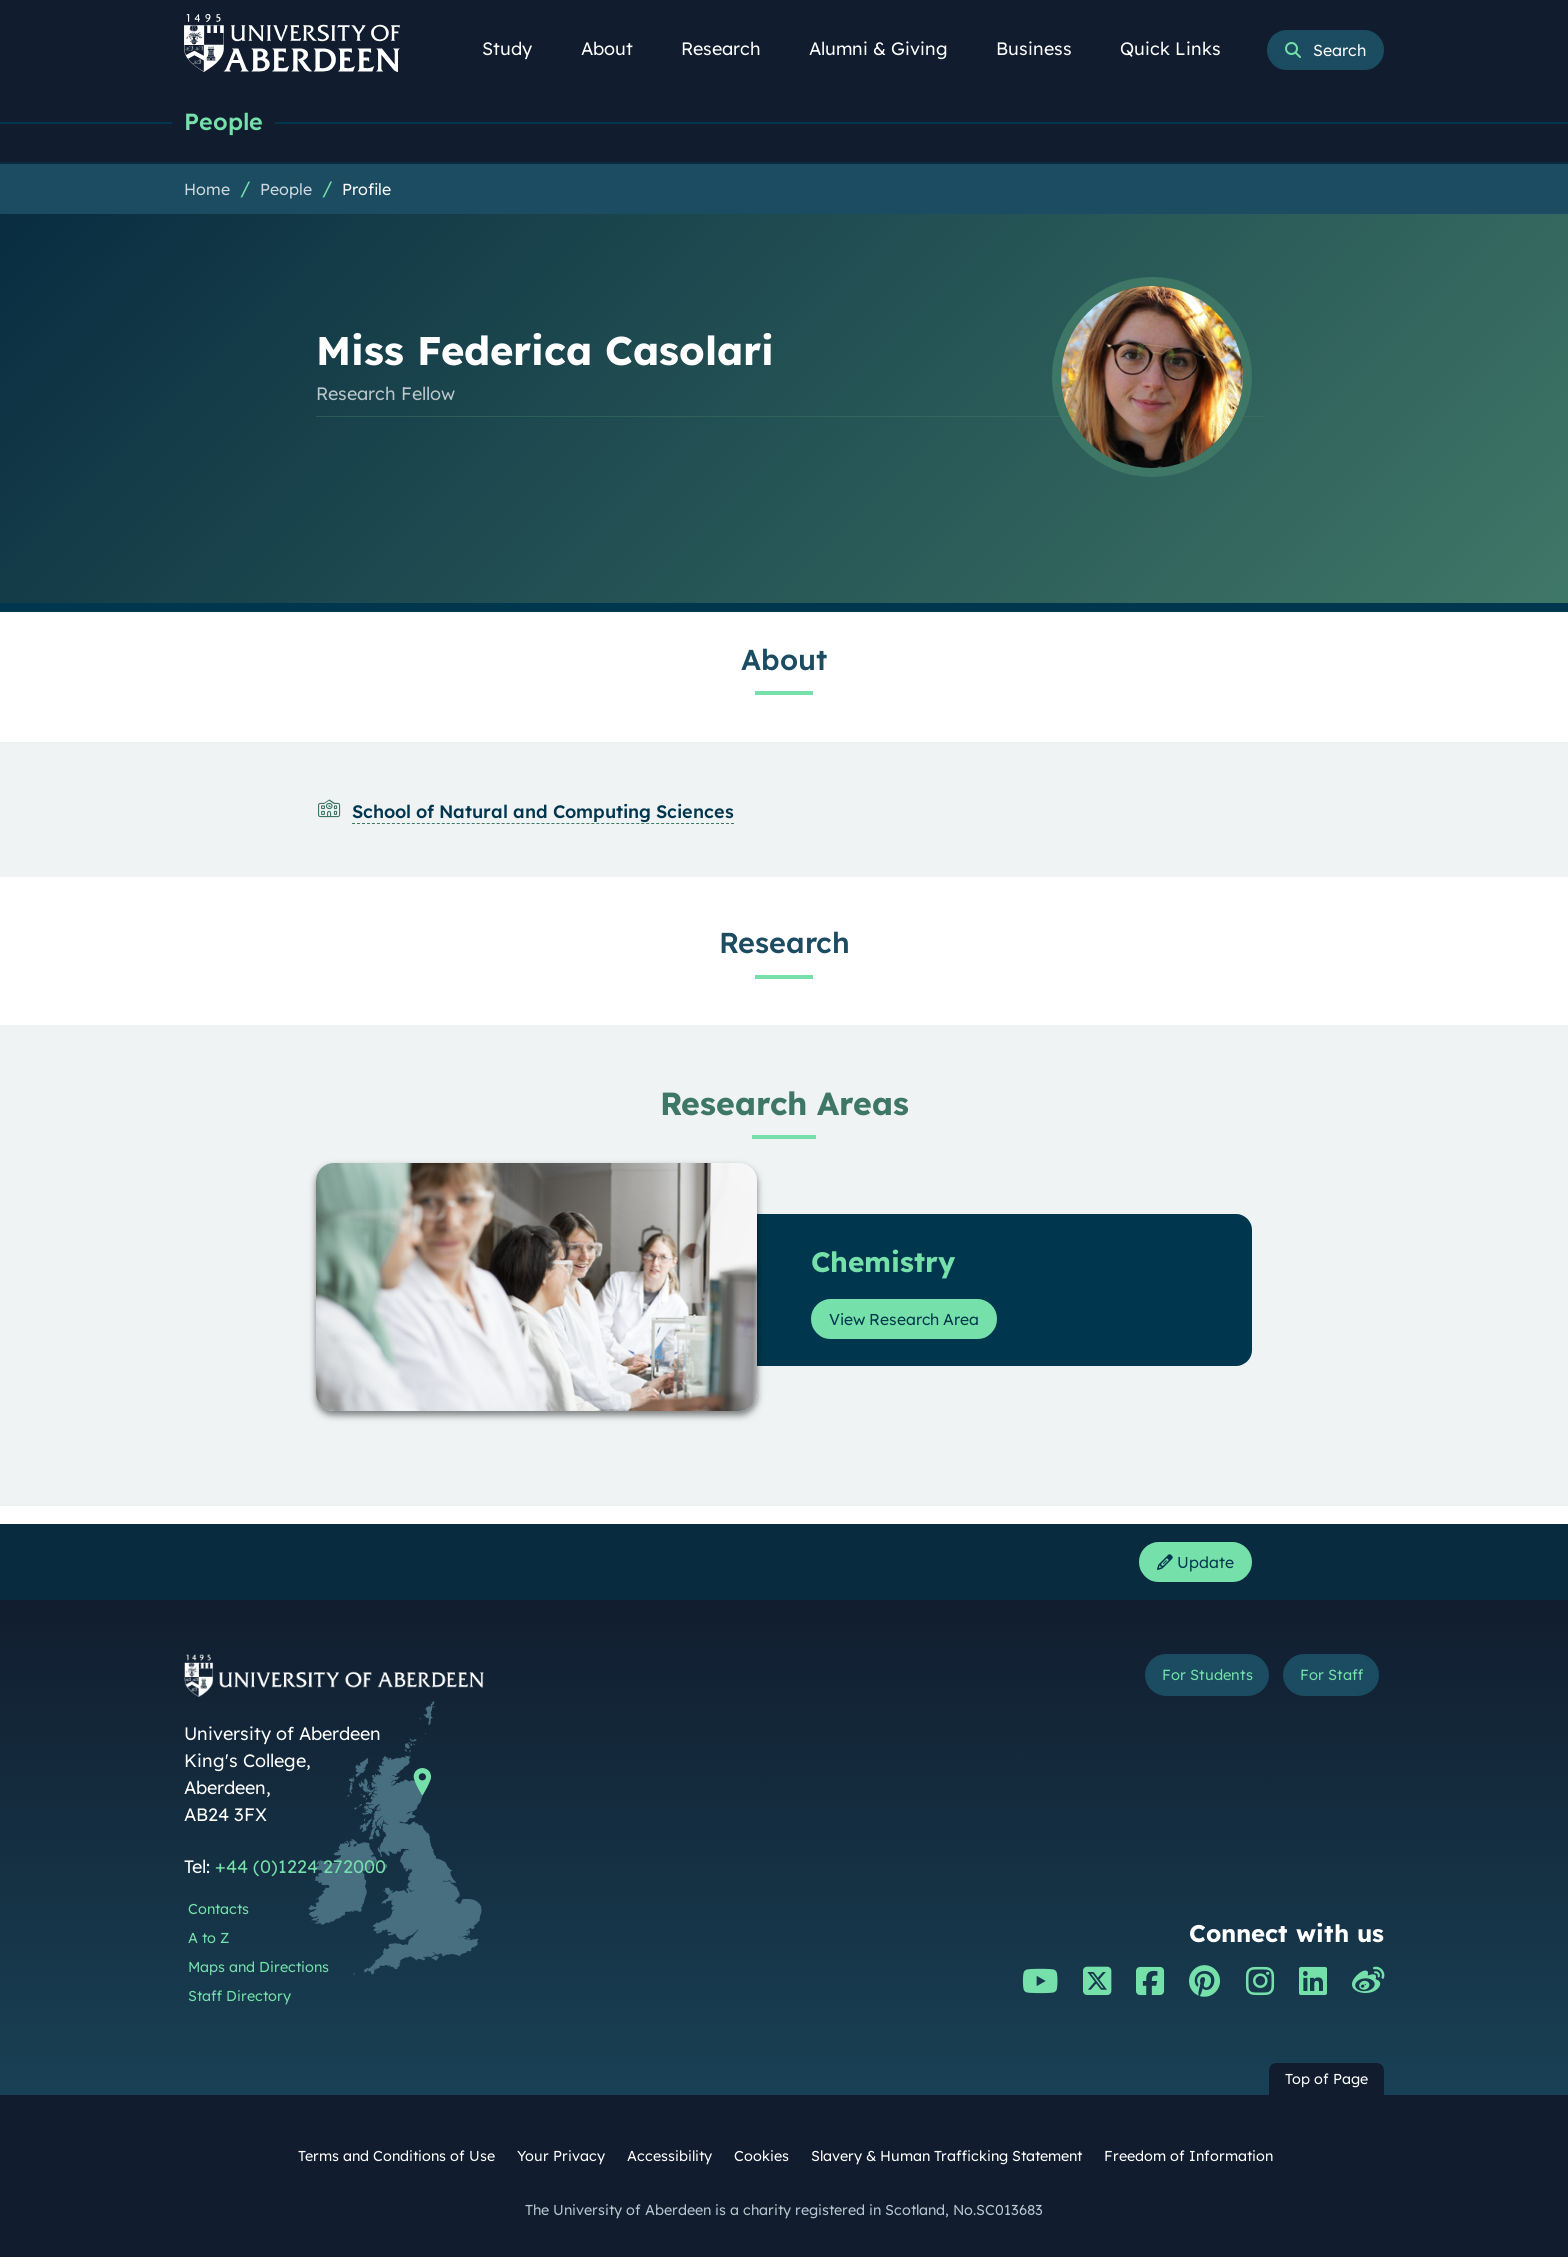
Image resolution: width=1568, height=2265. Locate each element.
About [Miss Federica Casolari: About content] (784, 661)
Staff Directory (239, 2003)
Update (1189, 1566)
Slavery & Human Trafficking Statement (946, 2164)
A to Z (208, 1945)
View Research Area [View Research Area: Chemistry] (917, 1320)
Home (207, 191)
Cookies (761, 2164)
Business (1045, 48)
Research (732, 48)
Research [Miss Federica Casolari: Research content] (784, 944)
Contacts (218, 1917)
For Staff (1320, 1685)
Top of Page (1326, 2086)
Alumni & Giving (889, 48)
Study (518, 48)
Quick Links (1181, 48)
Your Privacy (561, 2164)
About (618, 48)
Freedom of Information (1188, 2164)
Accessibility (669, 2164)
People (226, 122)
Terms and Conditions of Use (396, 2164)
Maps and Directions (258, 1974)
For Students (1172, 1685)
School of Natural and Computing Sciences (543, 813)
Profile (366, 191)
